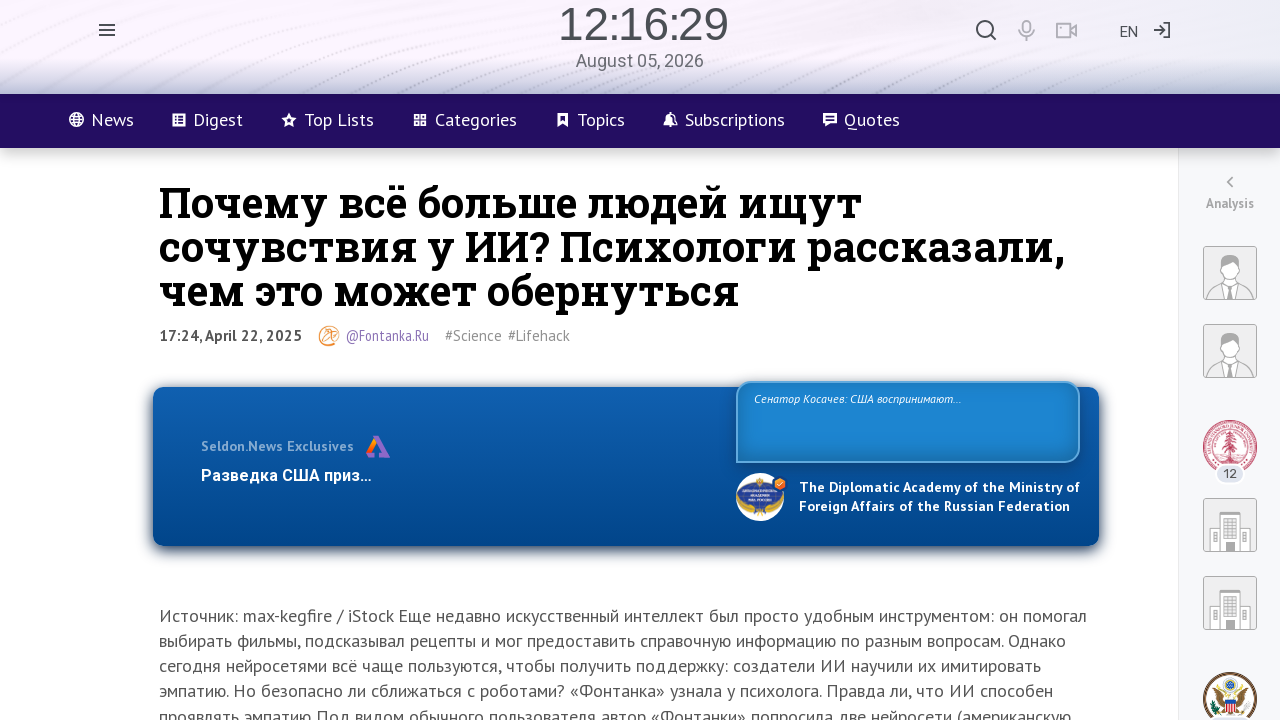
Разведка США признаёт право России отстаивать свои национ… (458, 475)
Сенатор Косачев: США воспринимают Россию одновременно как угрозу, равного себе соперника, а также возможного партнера (905, 420)
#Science (473, 335)
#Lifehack (539, 335)
